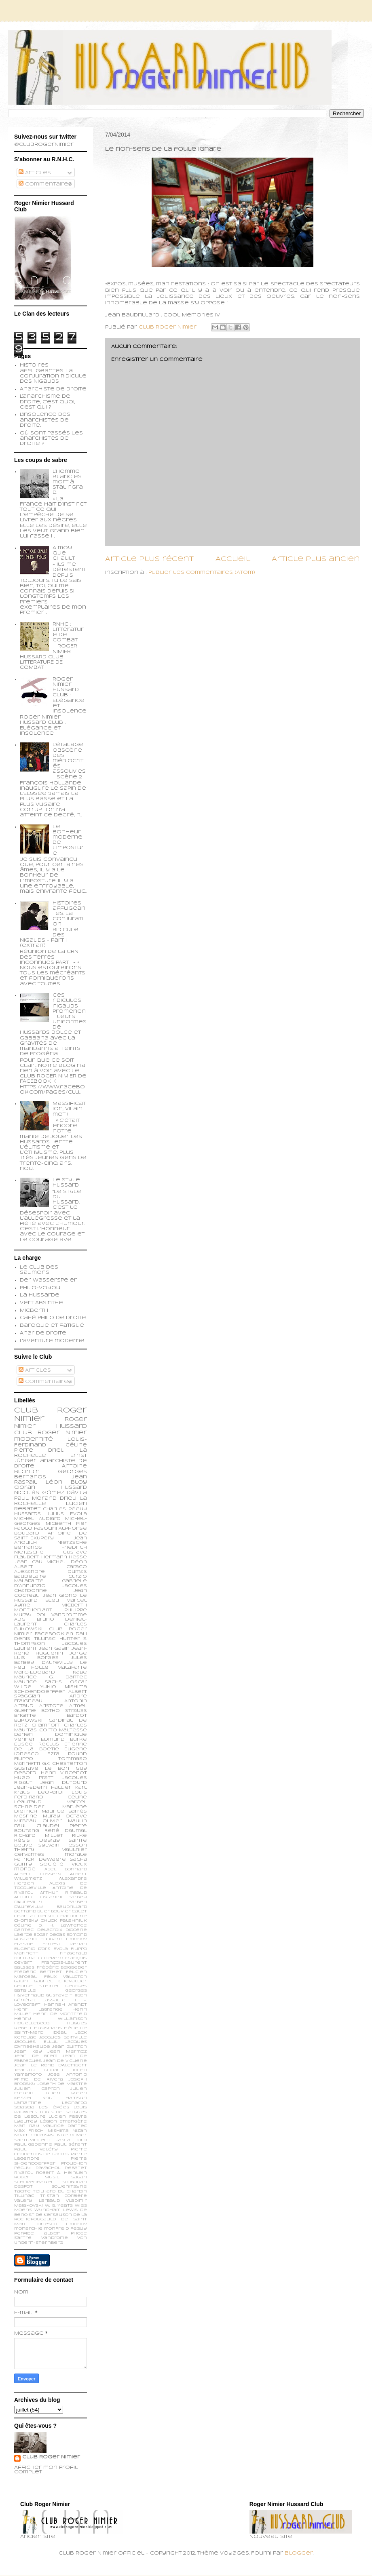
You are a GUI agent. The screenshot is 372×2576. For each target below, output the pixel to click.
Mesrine (25, 1816)
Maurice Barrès (64, 1811)
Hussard (74, 1488)
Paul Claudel (37, 1826)
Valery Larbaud (37, 2201)
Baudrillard (72, 1907)
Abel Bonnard (65, 1869)
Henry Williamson (50, 2019)
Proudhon (74, 2163)
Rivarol (23, 2173)
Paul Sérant (70, 2144)
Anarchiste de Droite (53, 389)
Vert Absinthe (41, 1303)
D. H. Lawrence (62, 1925)
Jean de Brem (35, 2056)
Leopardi (50, 1792)
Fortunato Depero (38, 1958)
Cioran (24, 1488)
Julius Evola (67, 1514)
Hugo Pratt (33, 1778)
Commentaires (45, 184)
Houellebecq (31, 2023)
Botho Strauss (64, 1711)
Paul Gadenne (33, 2144)
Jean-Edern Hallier (42, 1787)
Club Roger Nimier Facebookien (50, 1631)
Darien (23, 1735)
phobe (79, 2233)
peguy (78, 2228)
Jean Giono (60, 1596)
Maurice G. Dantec (50, 1677)
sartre (23, 2238)
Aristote (51, 1706)
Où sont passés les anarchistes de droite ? (51, 438)
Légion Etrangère (63, 2121)
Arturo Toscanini (38, 1897)
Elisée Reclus (36, 1744)
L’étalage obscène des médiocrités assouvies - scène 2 (69, 761)
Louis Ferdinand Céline (50, 1794)
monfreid (56, 2228)
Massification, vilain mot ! (69, 1109)
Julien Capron (37, 2089)
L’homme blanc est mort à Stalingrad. (69, 482)
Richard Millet (38, 1836)
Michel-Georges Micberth (50, 1521)
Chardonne (72, 1916)
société (51, 1864)
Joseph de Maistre (62, 2084)
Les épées (54, 2107)
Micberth (34, 1311)
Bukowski (28, 1720)
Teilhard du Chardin (60, 2191)
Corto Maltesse (63, 1730)
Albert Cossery (37, 1874)
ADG (19, 1619)
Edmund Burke (64, 1739)
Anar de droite (43, 1333)
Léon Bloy (66, 1482)
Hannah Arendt (65, 2005)
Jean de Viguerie (65, 2061)
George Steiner (36, 1986)
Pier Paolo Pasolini (50, 1526)
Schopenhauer (33, 2182)
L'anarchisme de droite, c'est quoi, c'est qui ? (47, 401)
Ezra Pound (67, 1754)
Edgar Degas (49, 1935)
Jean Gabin (54, 1648)
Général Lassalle (40, 2000)
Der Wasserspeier (48, 1280)
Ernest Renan (64, 1944)
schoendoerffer (39, 1692)
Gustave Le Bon (41, 1769)
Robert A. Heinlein (61, 2173)
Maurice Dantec (64, 2126)
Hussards (27, 1514)
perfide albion (37, 2233)
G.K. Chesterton (64, 1764)
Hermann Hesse (64, 1557)
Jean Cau (28, 1562)
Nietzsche (72, 1543)
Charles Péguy (65, 1509)
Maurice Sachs (38, 1682)
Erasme (24, 1944)
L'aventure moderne (52, 1341)
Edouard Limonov (63, 1939)
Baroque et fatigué (52, 1326)
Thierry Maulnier (50, 1850)
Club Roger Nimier (51, 2457)
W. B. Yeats (59, 2205)
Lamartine (27, 2103)
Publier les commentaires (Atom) (201, 573)
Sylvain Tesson (62, 1845)
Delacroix (49, 1930)
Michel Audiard (37, 1519)
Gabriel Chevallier (60, 1981)
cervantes (29, 1855)
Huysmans (48, 2028)
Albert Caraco (50, 1567)
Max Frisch (29, 2131)
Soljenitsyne (69, 2186)
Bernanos (28, 1547)
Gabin (21, 1981)
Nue (62, 2135)
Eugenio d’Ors (32, 1949)
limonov (76, 2224)
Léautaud (28, 1802)
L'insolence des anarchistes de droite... (45, 420)
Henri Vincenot (64, 1773)
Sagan (79, 2177)
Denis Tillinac (34, 1639)
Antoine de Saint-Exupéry (50, 1535)
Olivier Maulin (64, 1821)
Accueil (233, 559)
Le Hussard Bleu (50, 1598)
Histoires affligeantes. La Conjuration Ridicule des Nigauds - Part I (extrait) (52, 924)
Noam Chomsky (34, 2135)
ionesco (46, 2224)
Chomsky (26, 1921)
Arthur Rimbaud (63, 1893)
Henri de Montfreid (60, 2014)
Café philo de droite (53, 1318)
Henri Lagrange (38, 2009)
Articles (35, 173)
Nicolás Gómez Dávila (50, 1493)
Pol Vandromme (61, 1615)
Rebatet (76, 2168)
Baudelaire (30, 1577)
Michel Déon (66, 1562)
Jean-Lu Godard (38, 2070)
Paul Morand (35, 1499)
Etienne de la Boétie (50, 1746)
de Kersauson (54, 2215)
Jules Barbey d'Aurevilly (50, 1660)
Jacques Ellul (35, 2042)
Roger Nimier (62, 1433)
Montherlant (33, 1610)
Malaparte (72, 1667)
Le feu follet (50, 1665)
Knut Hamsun (64, 2098)
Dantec (24, 1930)
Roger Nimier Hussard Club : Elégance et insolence (70, 695)
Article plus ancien (316, 559)
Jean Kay (28, 2051)
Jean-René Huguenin (50, 1650)
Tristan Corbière (63, 2196)
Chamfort (46, 1725)
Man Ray (26, 2126)
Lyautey (25, 2121)
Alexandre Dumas (50, 1572)
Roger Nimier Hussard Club (50, 1426)
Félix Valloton (65, 1977)
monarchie (28, 2228)
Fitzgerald (73, 1953)
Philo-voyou (40, 1288)
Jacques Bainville (63, 2037)
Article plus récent (149, 559)
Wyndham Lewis (56, 2210)
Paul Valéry (36, 2149)
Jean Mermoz (67, 2051)
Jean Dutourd (63, 1783)
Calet (79, 1911)
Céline (23, 1925)
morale (76, 1855)
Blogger (299, 2553)
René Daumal (65, 1831)
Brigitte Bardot (50, 1716)
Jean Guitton (69, 2047)
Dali (81, 1634)
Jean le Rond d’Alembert (50, 2065)
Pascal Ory (71, 2140)
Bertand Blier (32, 1911)
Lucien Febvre (68, 2117)
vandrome (54, 2238)
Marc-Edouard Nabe (50, 1672)
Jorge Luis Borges (50, 1655)
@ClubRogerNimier (44, 145)
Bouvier (61, 1911)
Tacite (22, 2191)
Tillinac (24, 2196)
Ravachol (48, 2168)
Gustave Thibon (66, 1995)
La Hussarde (39, 1295)
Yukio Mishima (63, 1687)
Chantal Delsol (35, 1916)
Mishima (58, 2131)
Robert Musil (36, 2177)
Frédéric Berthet (38, 1972)
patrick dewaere (40, 1859)
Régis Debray (37, 1840)
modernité (33, 1439)
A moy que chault (64, 553)
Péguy (22, 2168)
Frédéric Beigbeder (62, 1967)
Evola (60, 1949)
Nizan (79, 2131)
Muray (51, 1816)
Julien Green (65, 2093)
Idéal (59, 2032)
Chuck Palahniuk (64, 1921)
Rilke (79, 1836)
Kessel (23, 2098)
